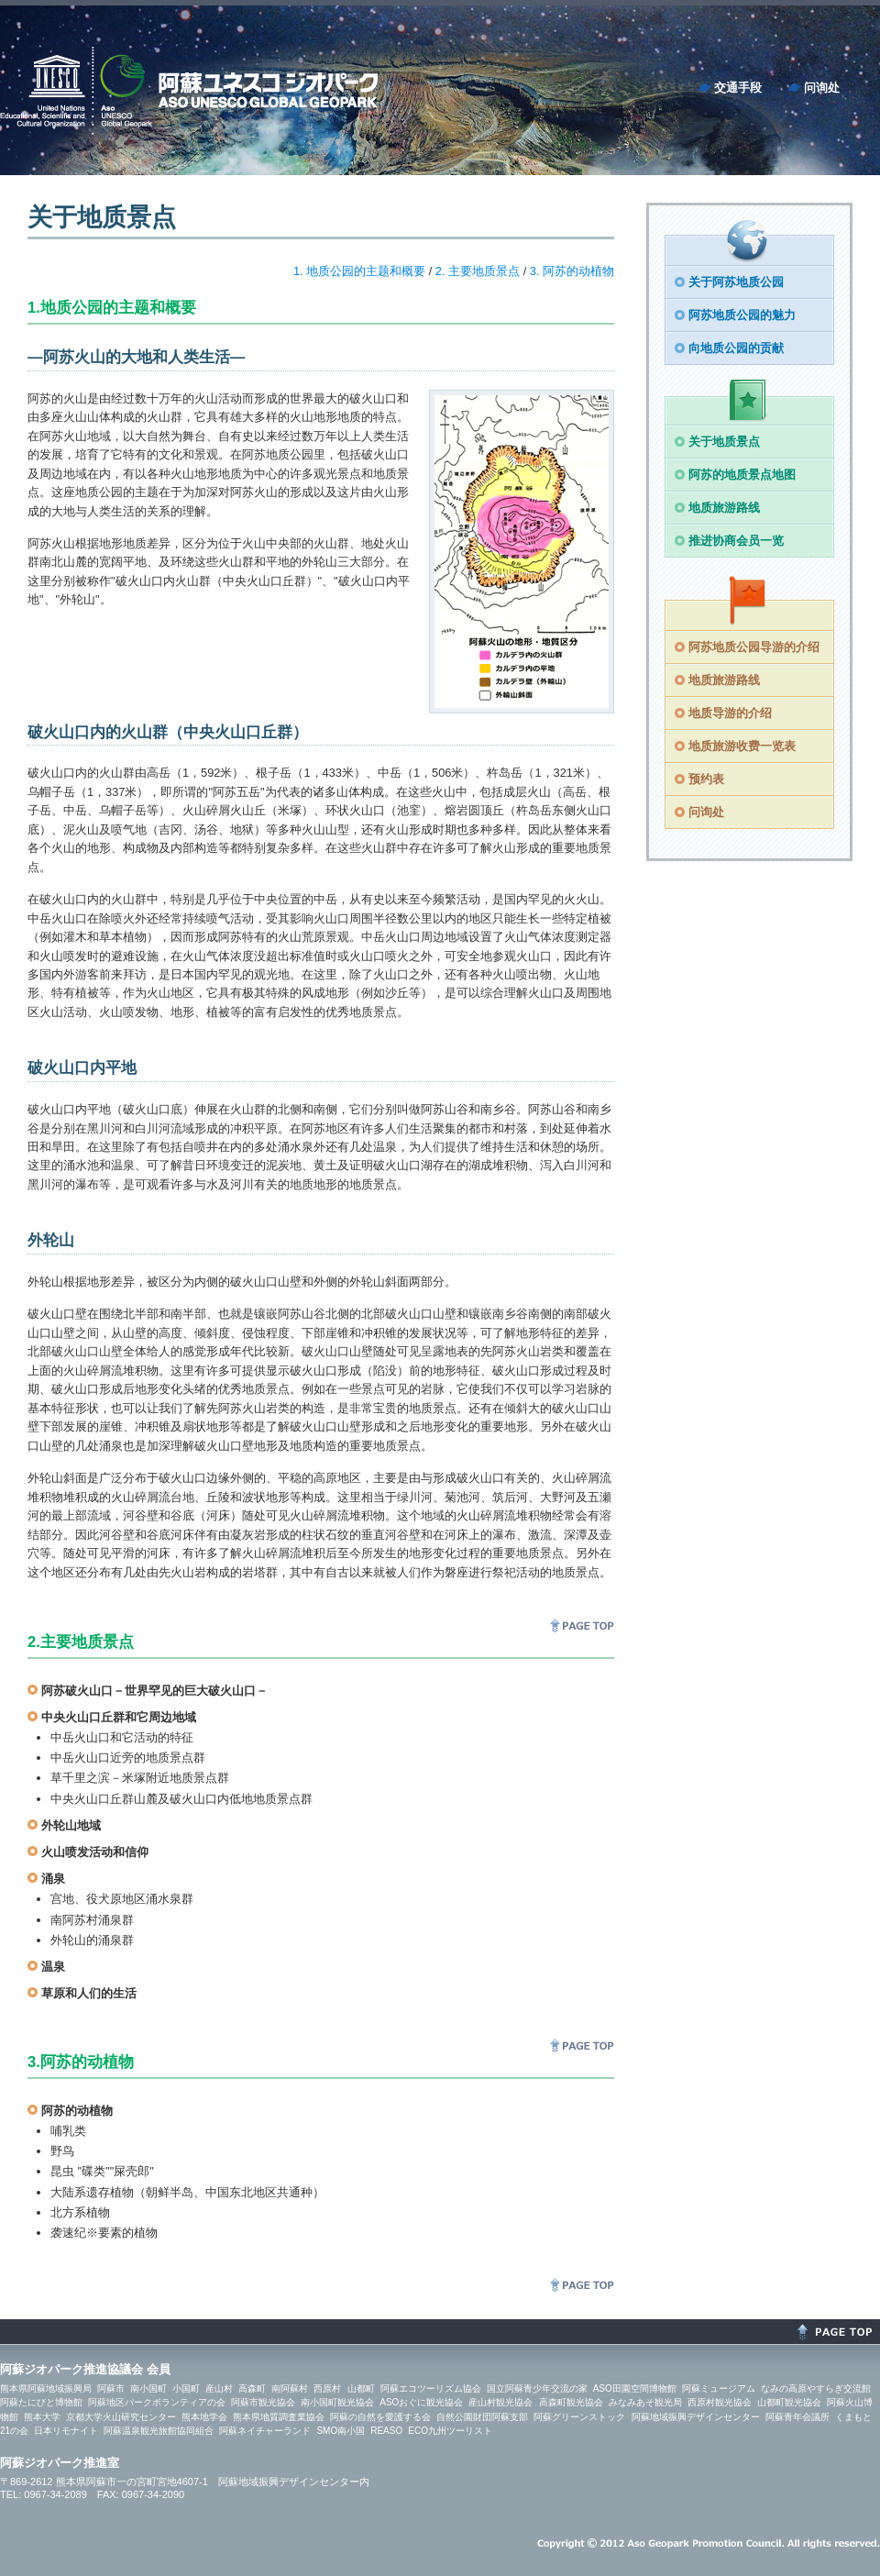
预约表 (706, 779)
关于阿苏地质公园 (736, 282)
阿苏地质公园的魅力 (742, 315)
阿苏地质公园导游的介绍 (754, 647)
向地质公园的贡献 (736, 348)
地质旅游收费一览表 (742, 746)
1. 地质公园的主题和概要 (359, 271)
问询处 (822, 87)
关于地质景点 (724, 441)
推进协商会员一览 (736, 540)
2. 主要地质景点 (477, 271)
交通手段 (738, 87)
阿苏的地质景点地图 (742, 474)
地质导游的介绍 (730, 713)
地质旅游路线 (724, 507)
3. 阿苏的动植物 (572, 271)
